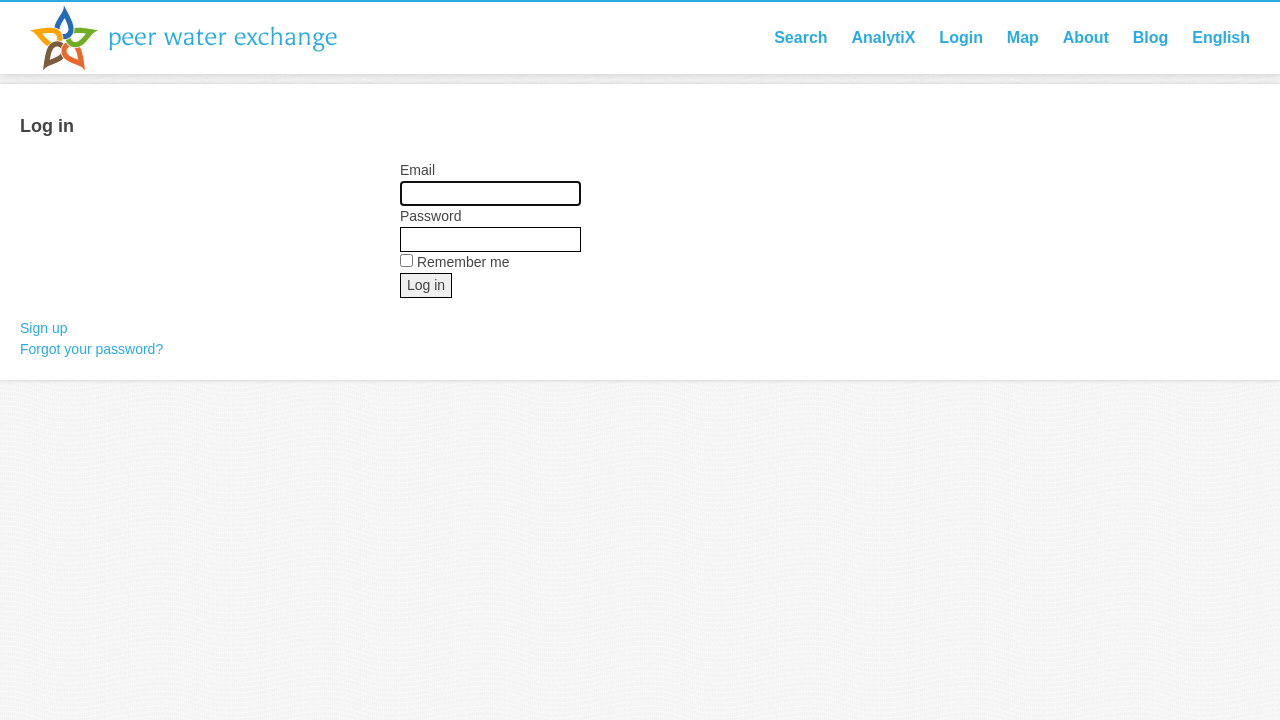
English (1221, 37)
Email (417, 170)
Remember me (463, 262)
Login (961, 37)
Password (430, 216)
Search (800, 37)
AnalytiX (883, 37)
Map (1023, 37)
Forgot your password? (91, 349)
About (1086, 37)
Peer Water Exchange (200, 38)
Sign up (43, 328)
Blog (1151, 37)
